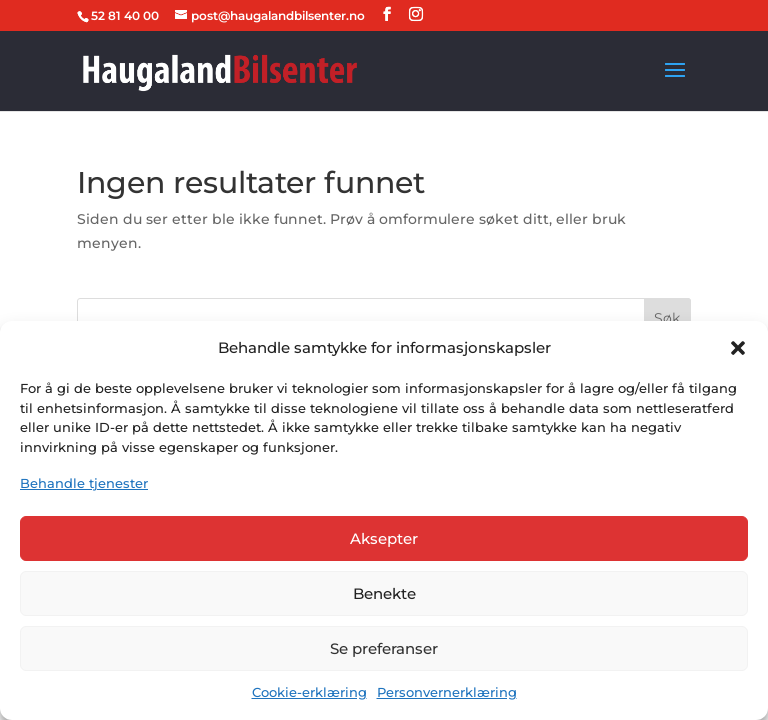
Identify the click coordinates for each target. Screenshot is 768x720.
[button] (738, 348)
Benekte (384, 593)
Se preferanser (384, 648)
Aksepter (384, 538)
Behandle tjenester (84, 483)
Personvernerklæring (447, 692)
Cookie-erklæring (309, 692)
